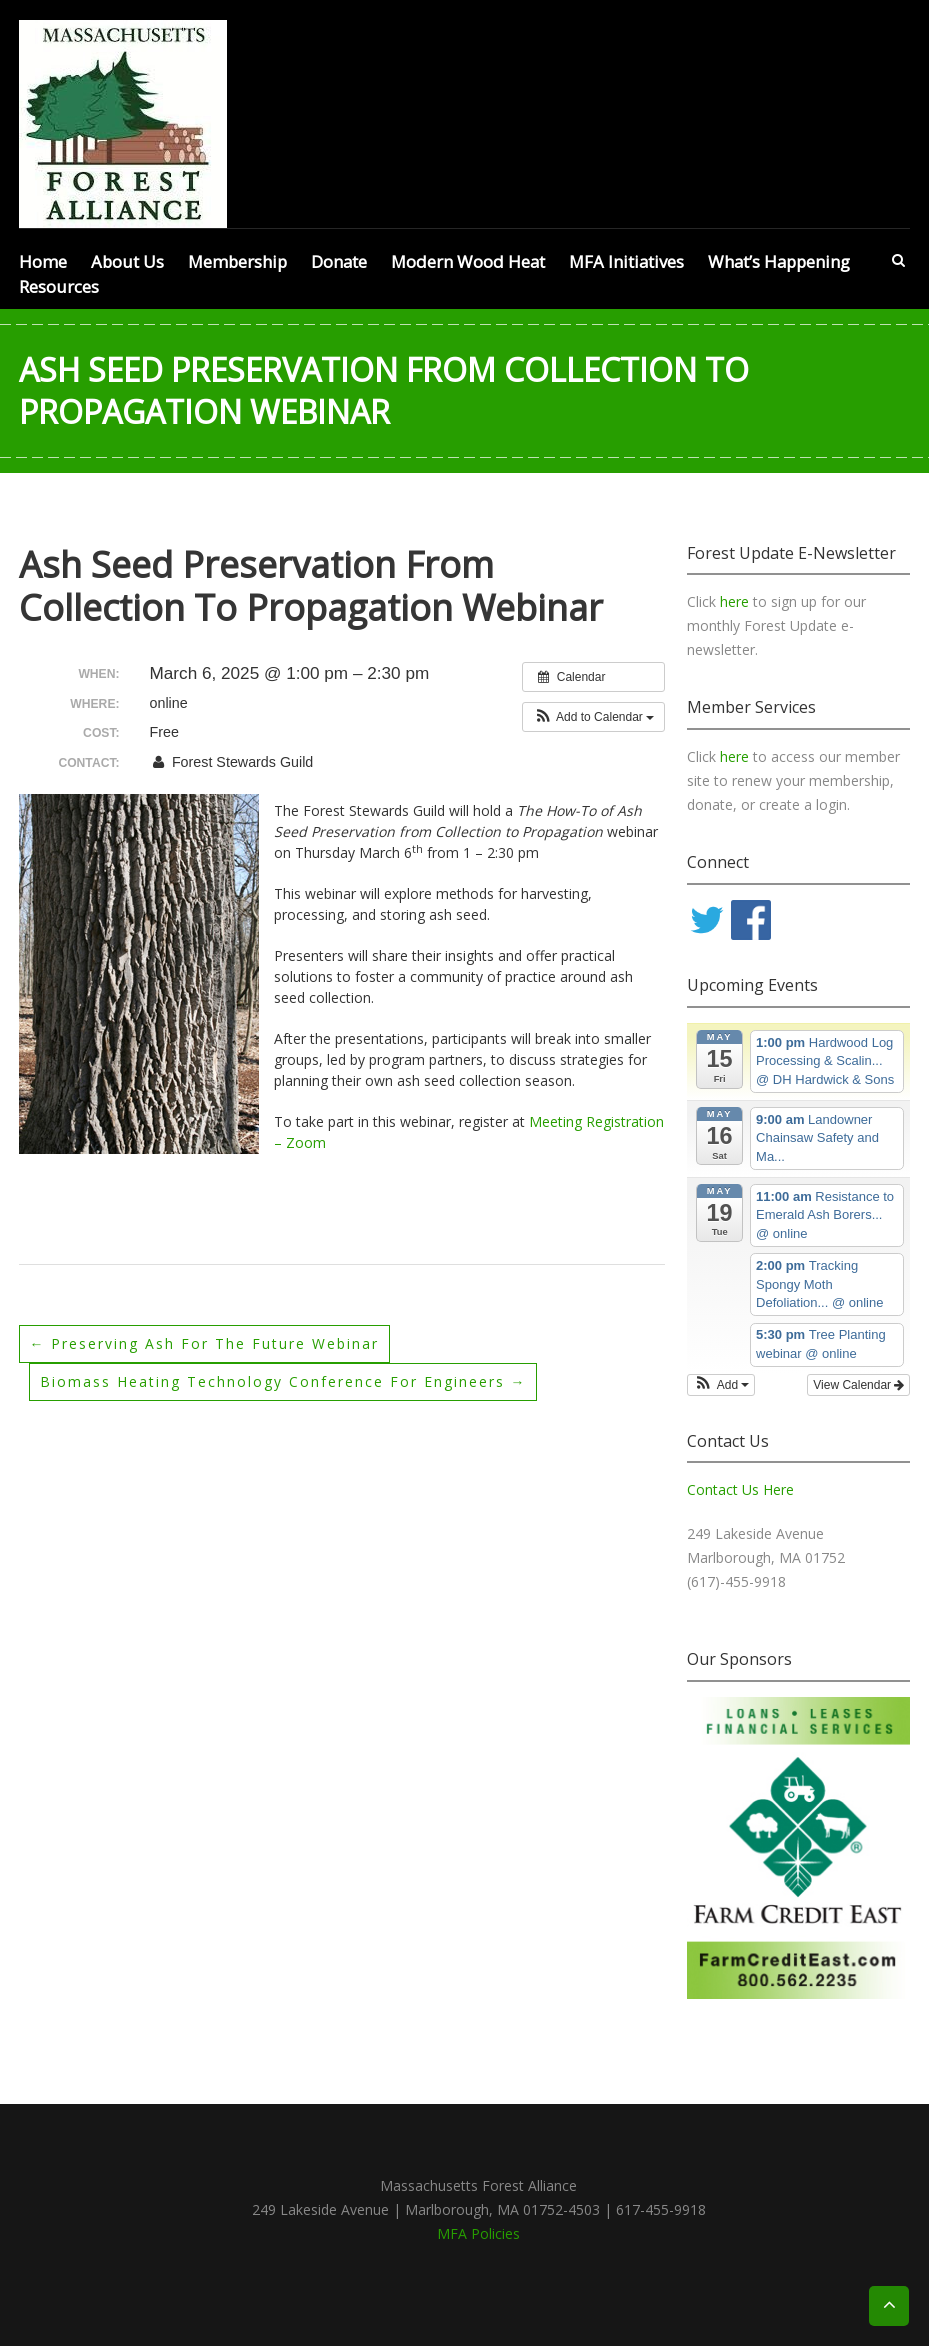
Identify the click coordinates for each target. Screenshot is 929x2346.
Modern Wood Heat (468, 261)
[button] (593, 717)
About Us (127, 261)
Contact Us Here (740, 1489)
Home (43, 261)
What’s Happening (779, 261)
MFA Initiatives (626, 261)
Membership (237, 261)
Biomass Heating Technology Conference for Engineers (283, 1381)
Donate (339, 261)
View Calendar (858, 1385)
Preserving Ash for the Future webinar (205, 1343)
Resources (59, 286)
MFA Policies (478, 2233)
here (736, 601)
